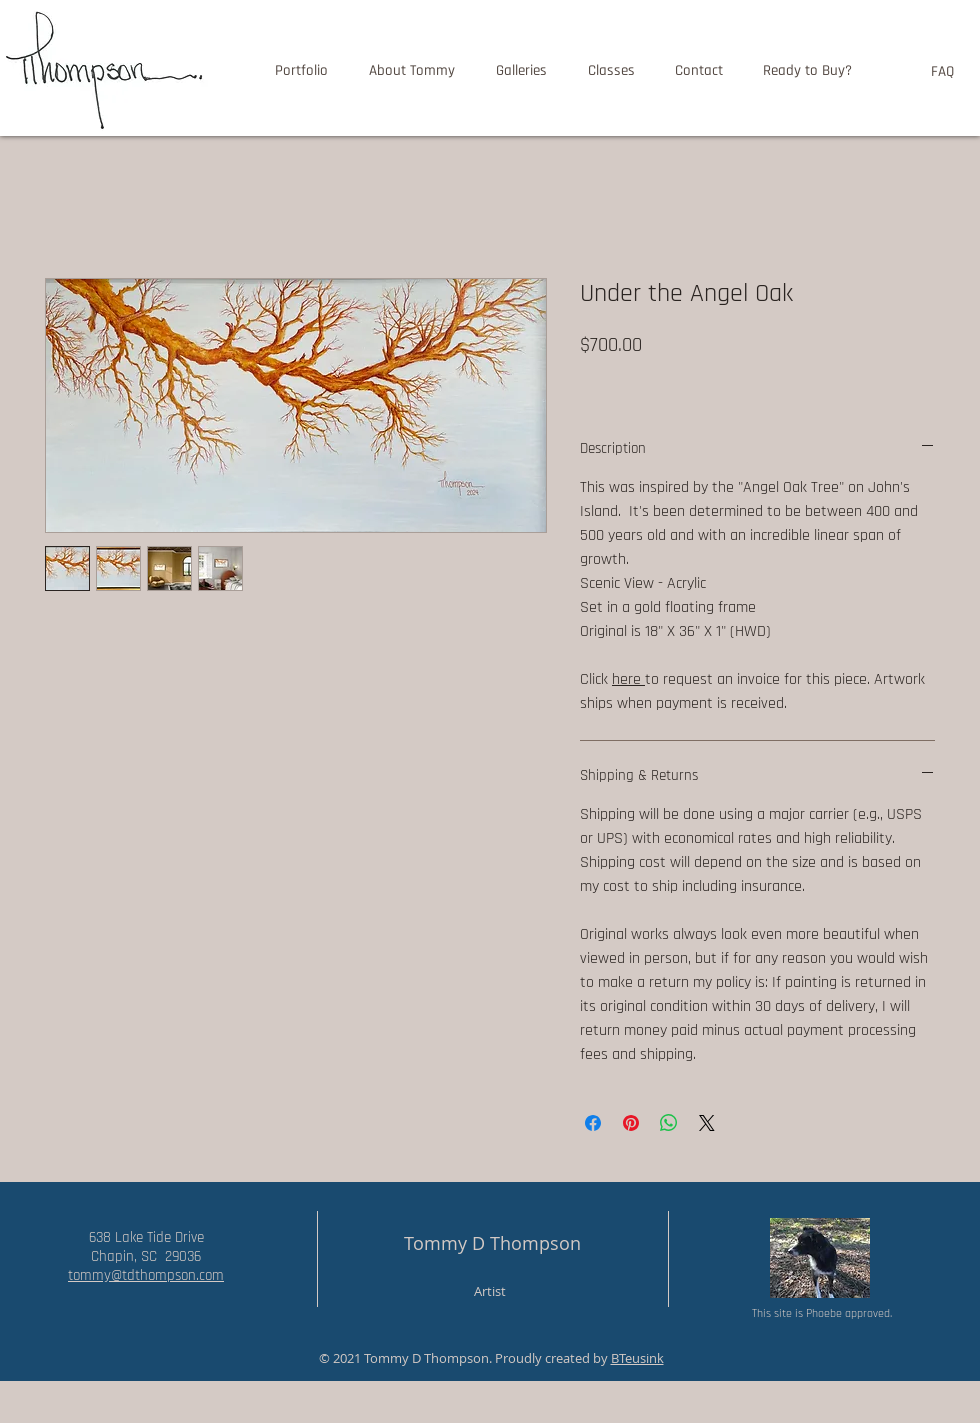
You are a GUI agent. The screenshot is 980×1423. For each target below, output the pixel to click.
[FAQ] (942, 71)
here (628, 679)
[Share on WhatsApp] (669, 1123)
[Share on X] (707, 1123)
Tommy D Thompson (492, 1243)
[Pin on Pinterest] (631, 1123)
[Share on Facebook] (593, 1123)
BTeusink (637, 1358)
